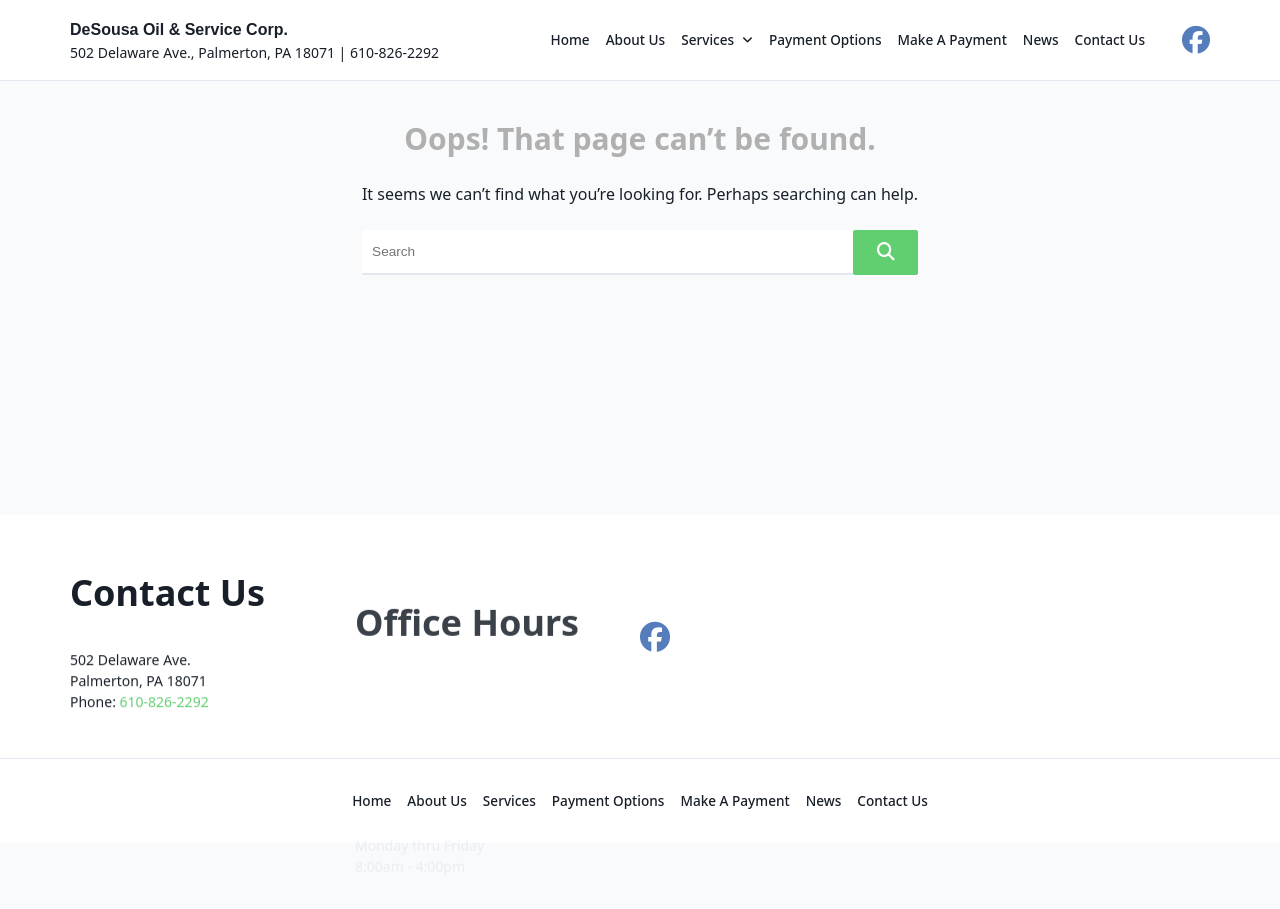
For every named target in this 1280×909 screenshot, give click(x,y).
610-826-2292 (164, 711)
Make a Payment (952, 39)
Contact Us (1110, 39)
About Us (636, 39)
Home (570, 39)
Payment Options (825, 39)
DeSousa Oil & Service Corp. (179, 29)
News (1041, 39)
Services (717, 39)
